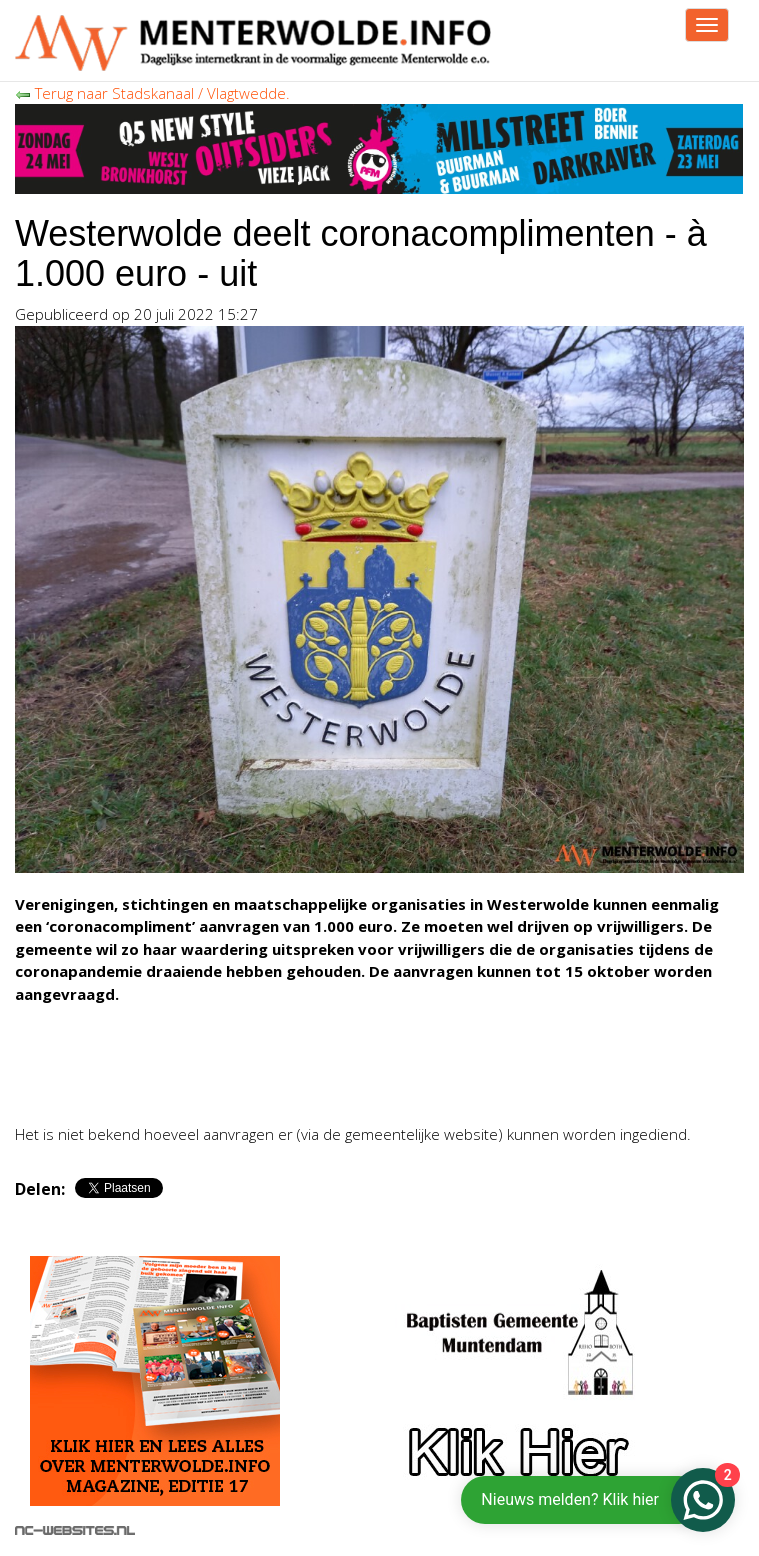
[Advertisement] (249, 1078)
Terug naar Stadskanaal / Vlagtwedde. (152, 93)
